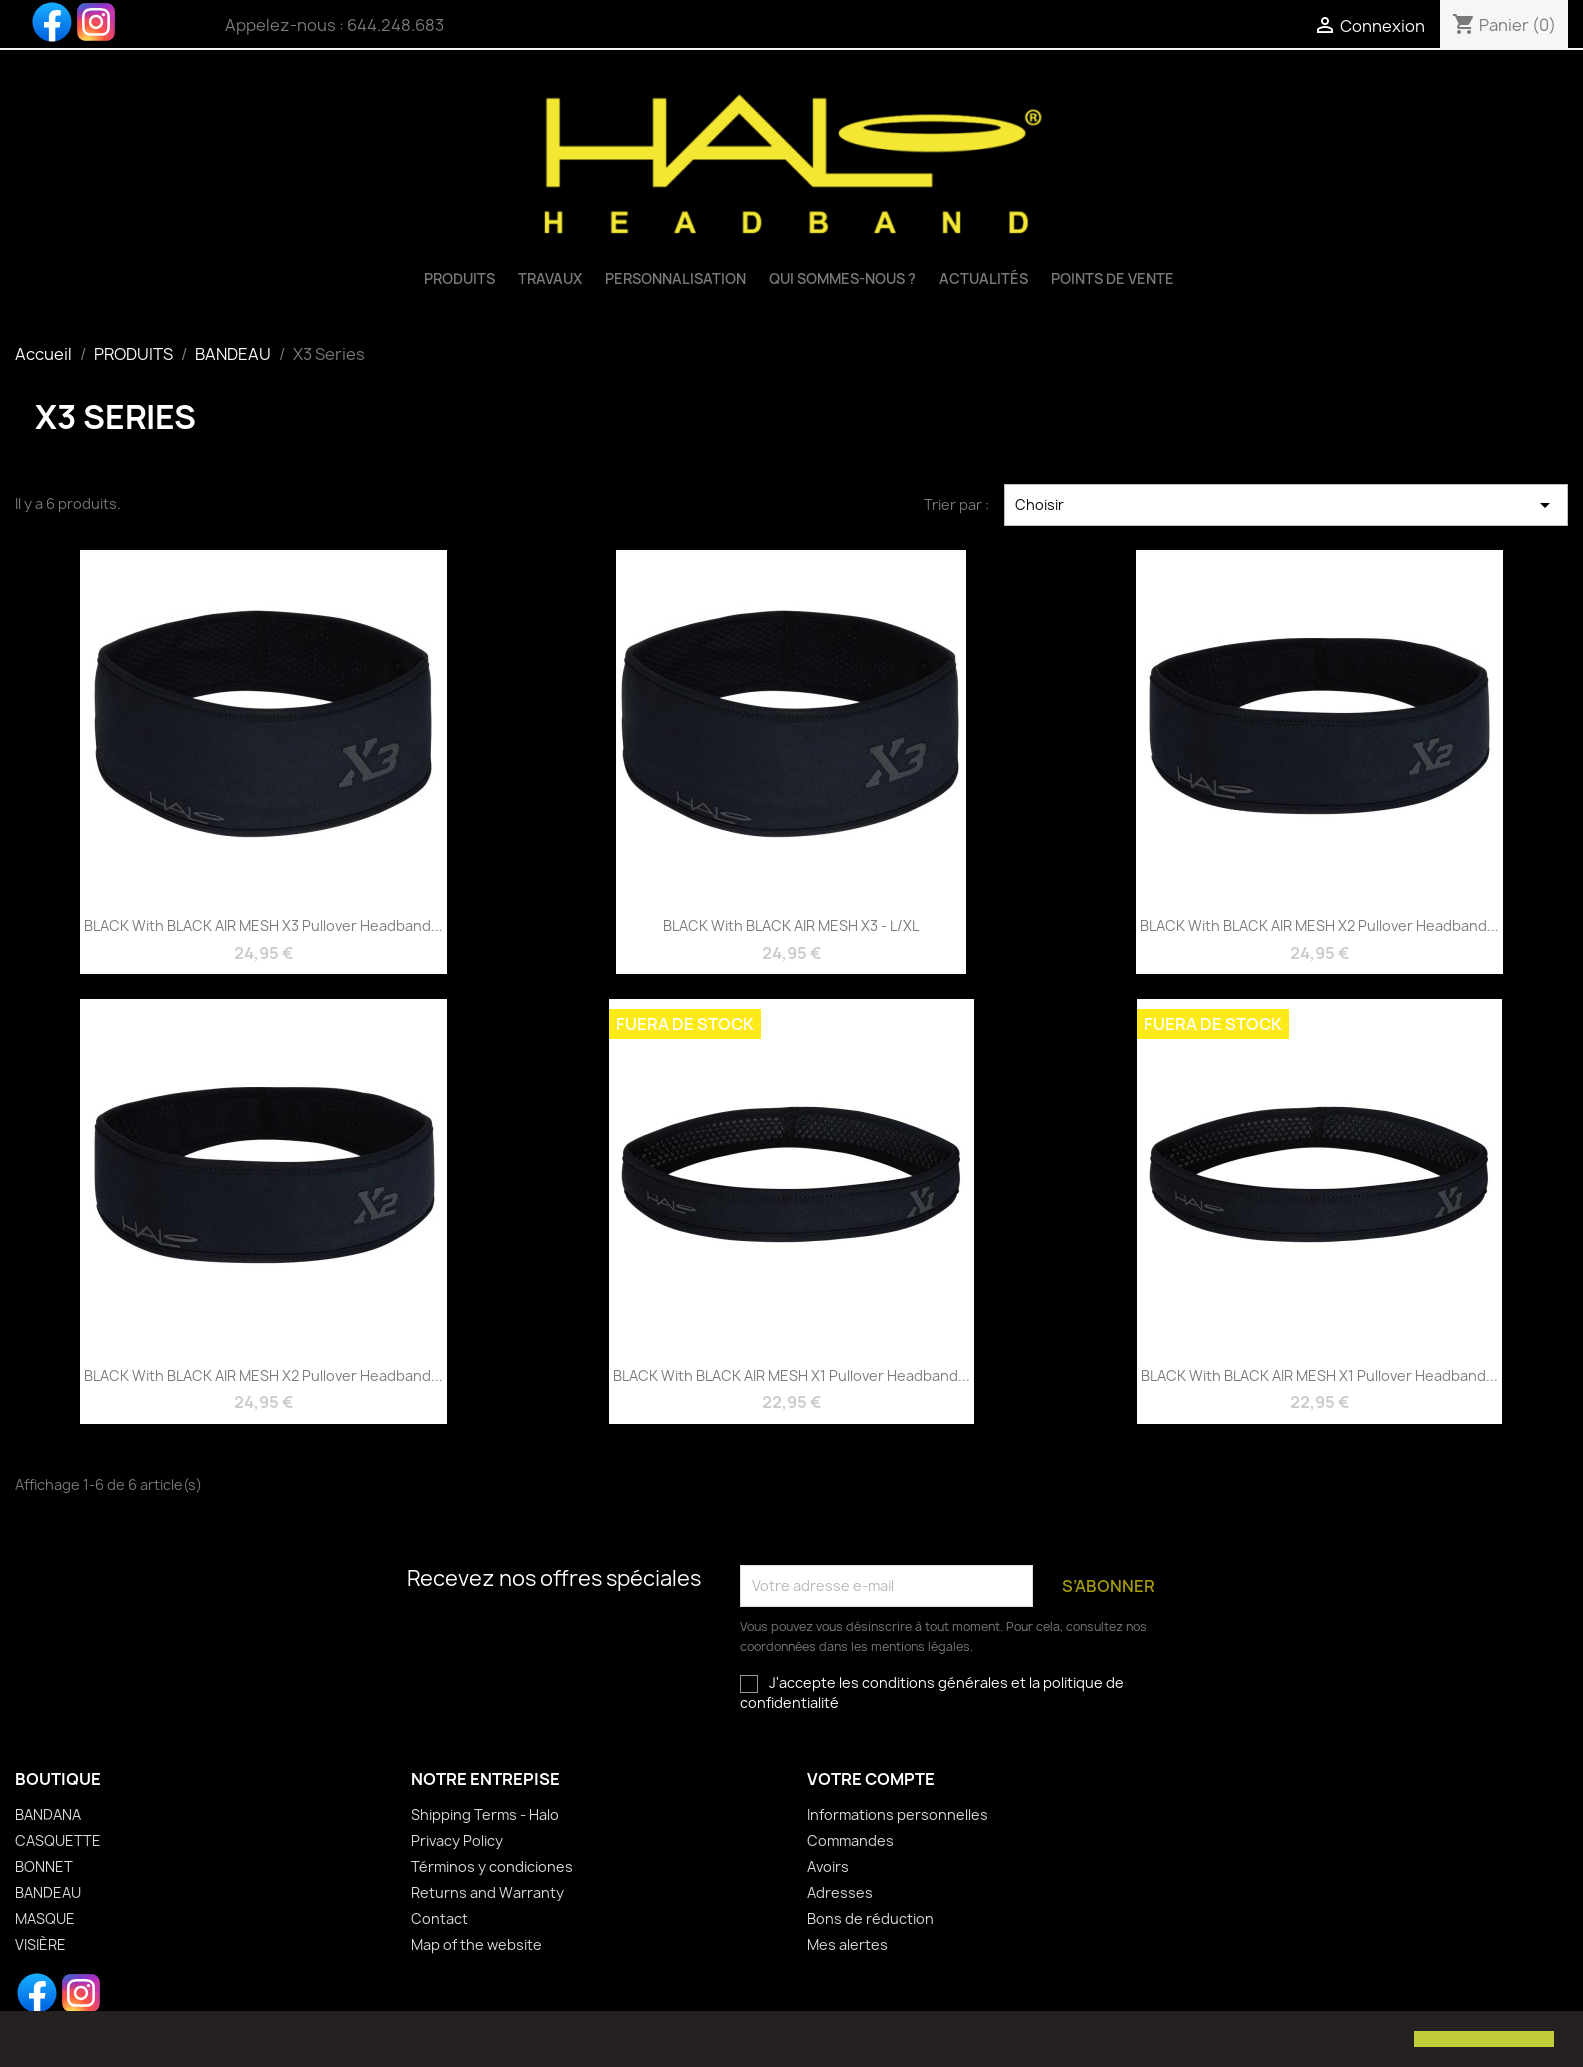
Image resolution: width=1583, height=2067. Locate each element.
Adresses (840, 1892)
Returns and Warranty (487, 1892)
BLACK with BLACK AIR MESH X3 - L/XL (791, 925)
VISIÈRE (40, 1944)
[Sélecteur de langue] (1222, 27)
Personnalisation (675, 278)
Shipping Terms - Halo (485, 1814)
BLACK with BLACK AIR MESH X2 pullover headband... (1319, 925)
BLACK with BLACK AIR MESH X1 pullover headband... (791, 1375)
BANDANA (48, 1814)
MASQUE (45, 1918)
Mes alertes (847, 1944)
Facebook (52, 22)
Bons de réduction (870, 1918)
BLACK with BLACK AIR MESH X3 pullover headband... (263, 925)
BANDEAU (48, 1892)
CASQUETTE (58, 1840)
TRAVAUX (550, 278)
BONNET (44, 1866)
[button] (32, 2041)
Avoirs (828, 1866)
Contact (439, 1918)
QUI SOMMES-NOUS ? (842, 278)
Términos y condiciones (492, 1866)
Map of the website (476, 1944)
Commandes (850, 1840)
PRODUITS (459, 278)
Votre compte (871, 1779)
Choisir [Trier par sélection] (1286, 505)
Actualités (983, 278)
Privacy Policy (457, 1840)
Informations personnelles (897, 1814)
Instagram (96, 22)
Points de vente (1112, 278)
